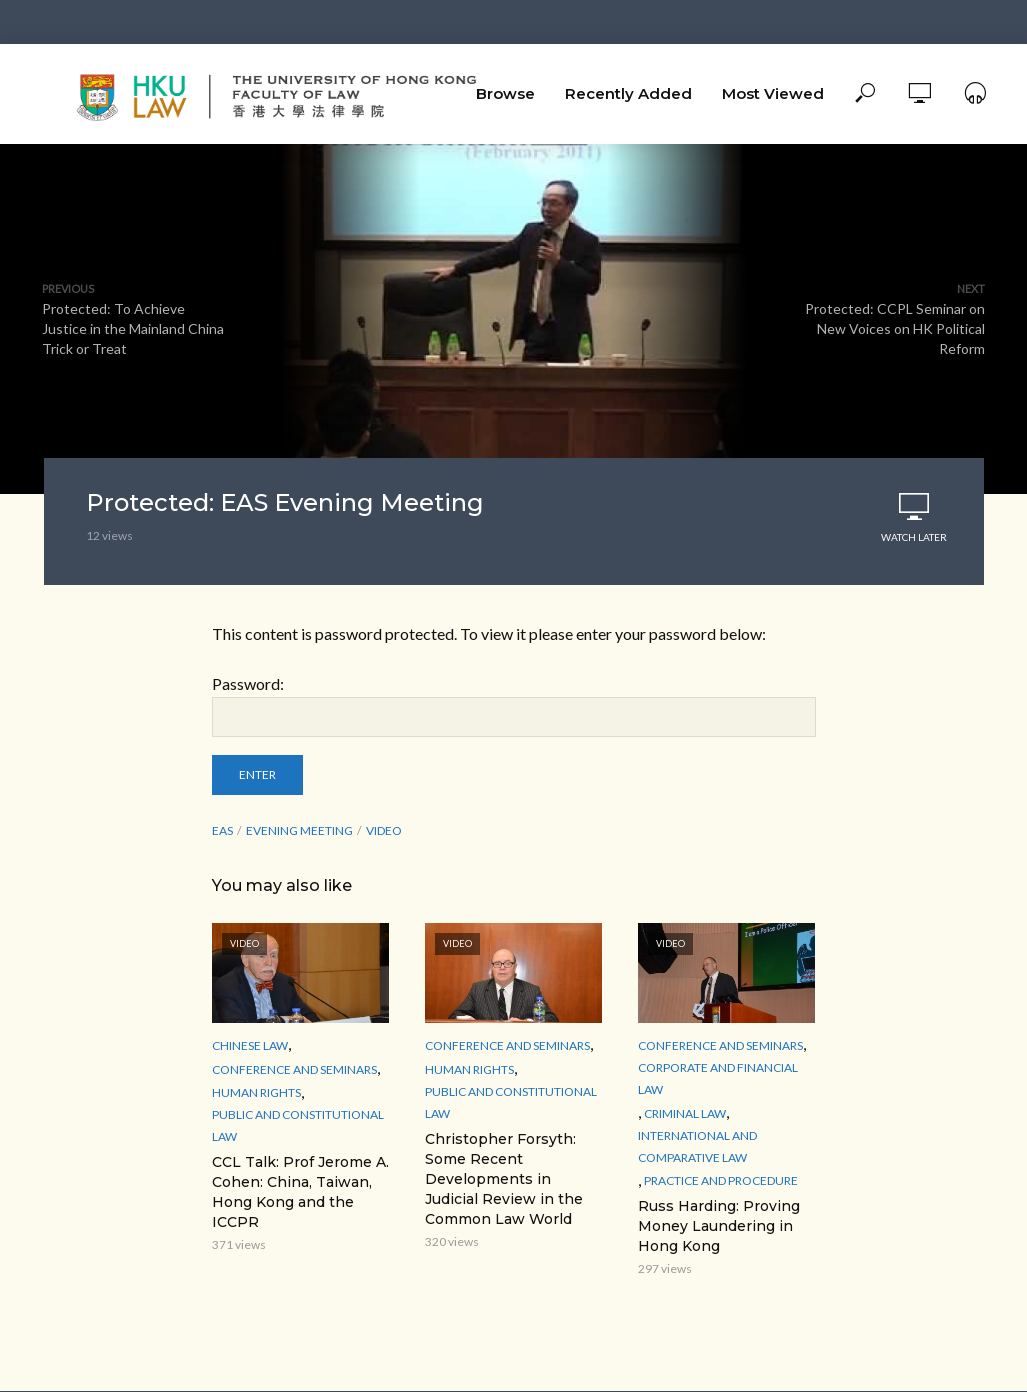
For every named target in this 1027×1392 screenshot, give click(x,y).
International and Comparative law (697, 1146)
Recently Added (628, 93)
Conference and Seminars (294, 1069)
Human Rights (256, 1092)
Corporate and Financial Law (718, 1078)
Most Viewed (773, 93)
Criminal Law (685, 1113)
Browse (505, 93)
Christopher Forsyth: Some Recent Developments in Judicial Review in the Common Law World (504, 1179)
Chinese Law (250, 1045)
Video (384, 830)
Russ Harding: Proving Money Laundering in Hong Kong (719, 1226)
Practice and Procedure (721, 1180)
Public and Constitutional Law (298, 1125)
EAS (222, 830)
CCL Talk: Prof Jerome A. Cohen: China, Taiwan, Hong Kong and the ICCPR (300, 1192)
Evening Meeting (299, 830)
